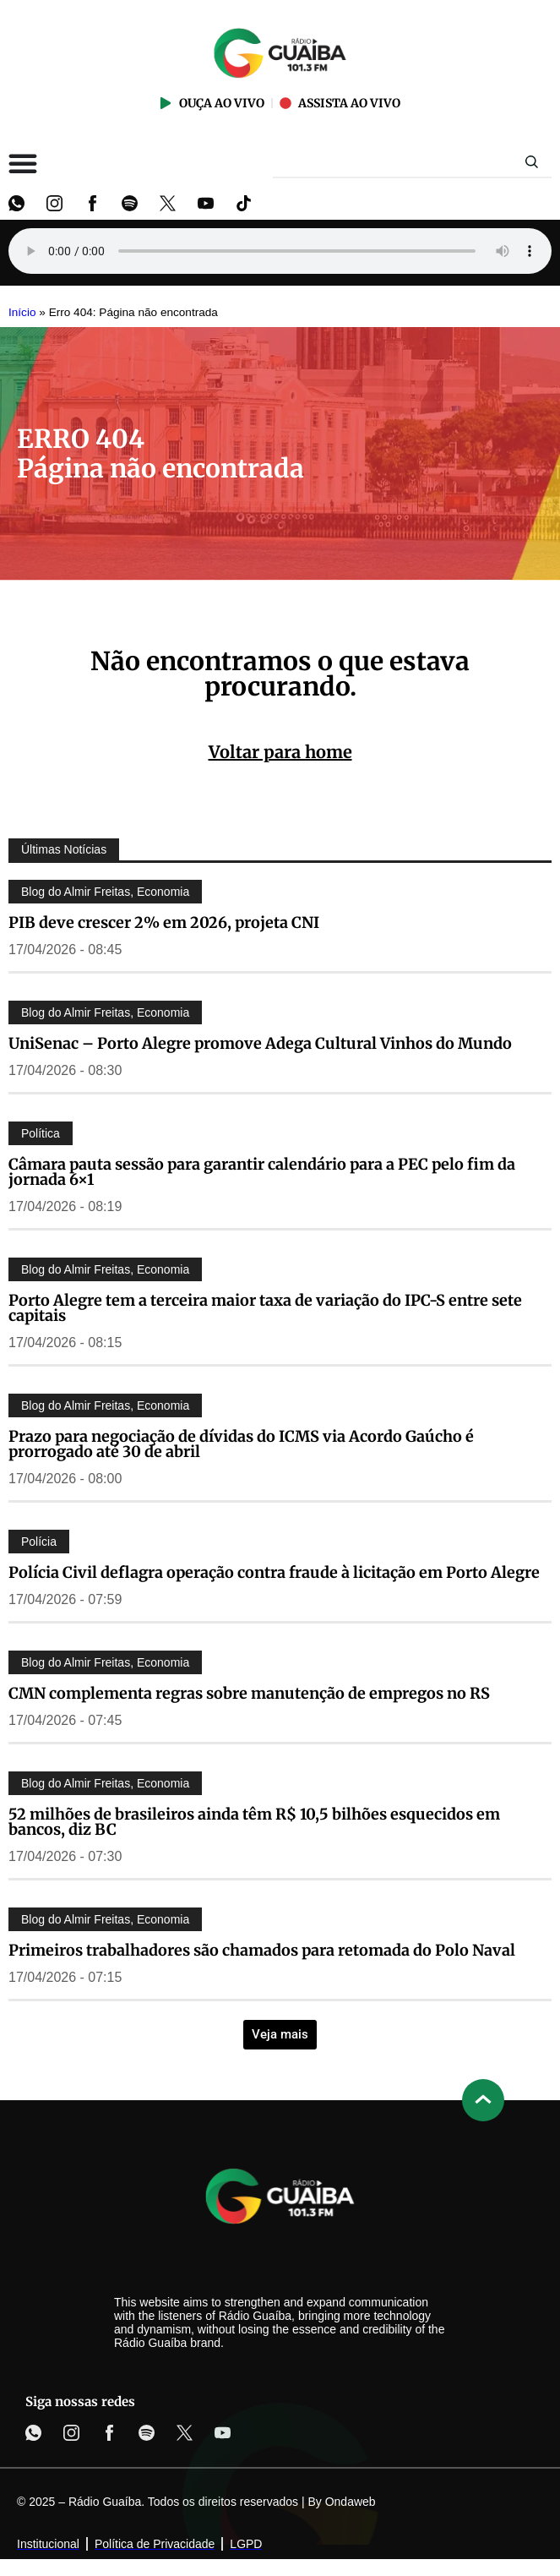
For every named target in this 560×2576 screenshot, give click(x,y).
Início (22, 312)
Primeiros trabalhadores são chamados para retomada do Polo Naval (261, 1950)
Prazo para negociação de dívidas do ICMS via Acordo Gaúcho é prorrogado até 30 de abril (241, 1444)
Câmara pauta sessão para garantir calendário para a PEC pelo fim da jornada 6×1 (261, 1171)
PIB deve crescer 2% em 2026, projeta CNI (163, 922)
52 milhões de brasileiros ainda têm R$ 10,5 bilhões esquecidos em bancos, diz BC (254, 1821)
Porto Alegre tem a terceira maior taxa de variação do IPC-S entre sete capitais (265, 1308)
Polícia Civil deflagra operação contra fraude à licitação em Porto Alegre (274, 1572)
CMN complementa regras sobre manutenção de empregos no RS (249, 1693)
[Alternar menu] (23, 163)
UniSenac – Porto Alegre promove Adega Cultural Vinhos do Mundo (260, 1043)
